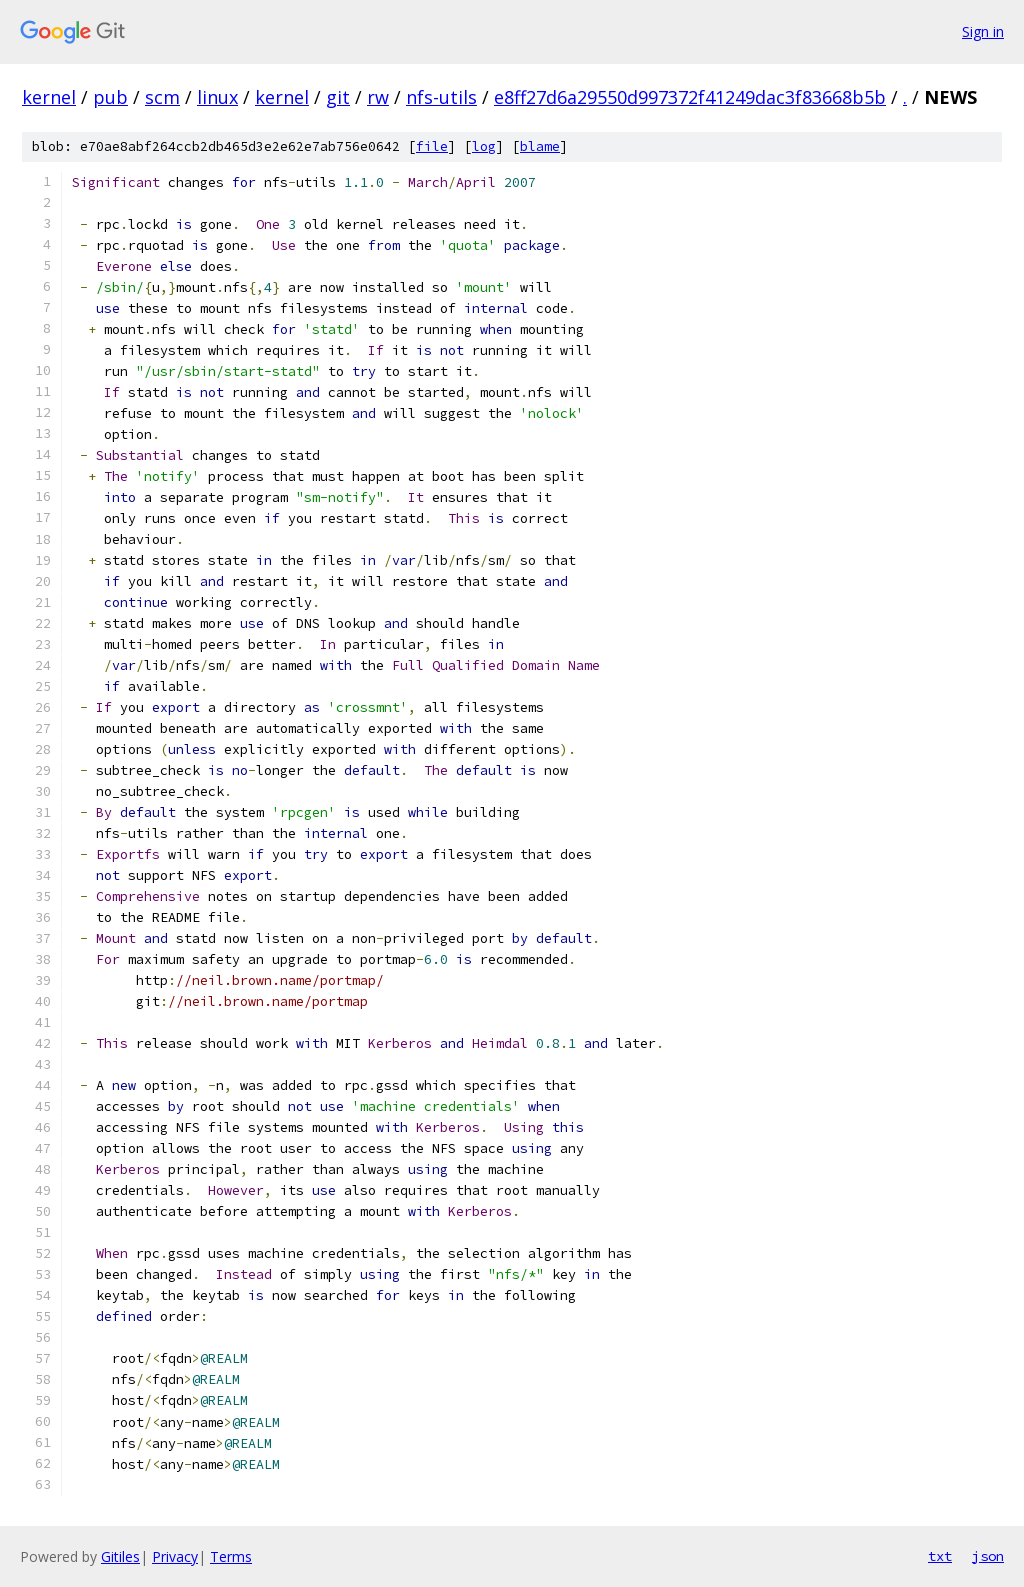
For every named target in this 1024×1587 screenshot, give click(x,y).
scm (162, 97)
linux (217, 97)
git (338, 97)
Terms (231, 1556)
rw (378, 97)
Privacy (175, 1556)
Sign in (983, 31)
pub (110, 97)
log (484, 146)
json (988, 1556)
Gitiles (120, 1556)
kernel (49, 97)
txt (940, 1556)
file (432, 146)
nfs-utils (441, 97)
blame (540, 146)
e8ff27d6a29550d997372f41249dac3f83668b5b (690, 97)
